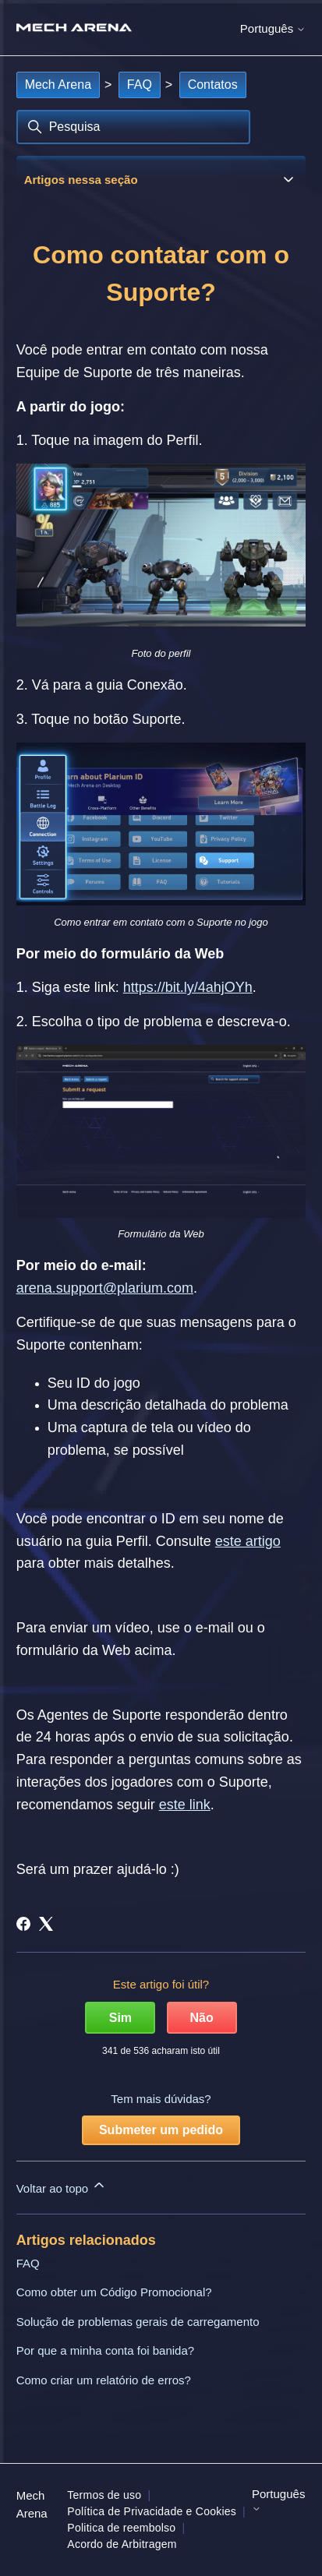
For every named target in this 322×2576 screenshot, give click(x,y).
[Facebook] (23, 1924)
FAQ (139, 84)
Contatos (213, 84)
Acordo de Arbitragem (121, 2544)
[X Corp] (46, 1924)
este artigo (248, 1541)
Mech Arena (58, 84)
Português (273, 28)
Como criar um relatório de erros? (103, 2380)
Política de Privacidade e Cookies (151, 2511)
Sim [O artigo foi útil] (120, 2017)
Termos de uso (104, 2495)
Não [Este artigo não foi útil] (201, 2017)
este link (185, 1804)
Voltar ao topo (62, 2186)
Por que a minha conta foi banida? (105, 2350)
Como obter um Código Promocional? (114, 2292)
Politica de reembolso (121, 2527)
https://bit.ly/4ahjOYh (188, 987)
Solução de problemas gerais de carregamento (138, 2321)
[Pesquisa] (133, 127)
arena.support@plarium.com (104, 1288)
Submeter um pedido (161, 2130)
